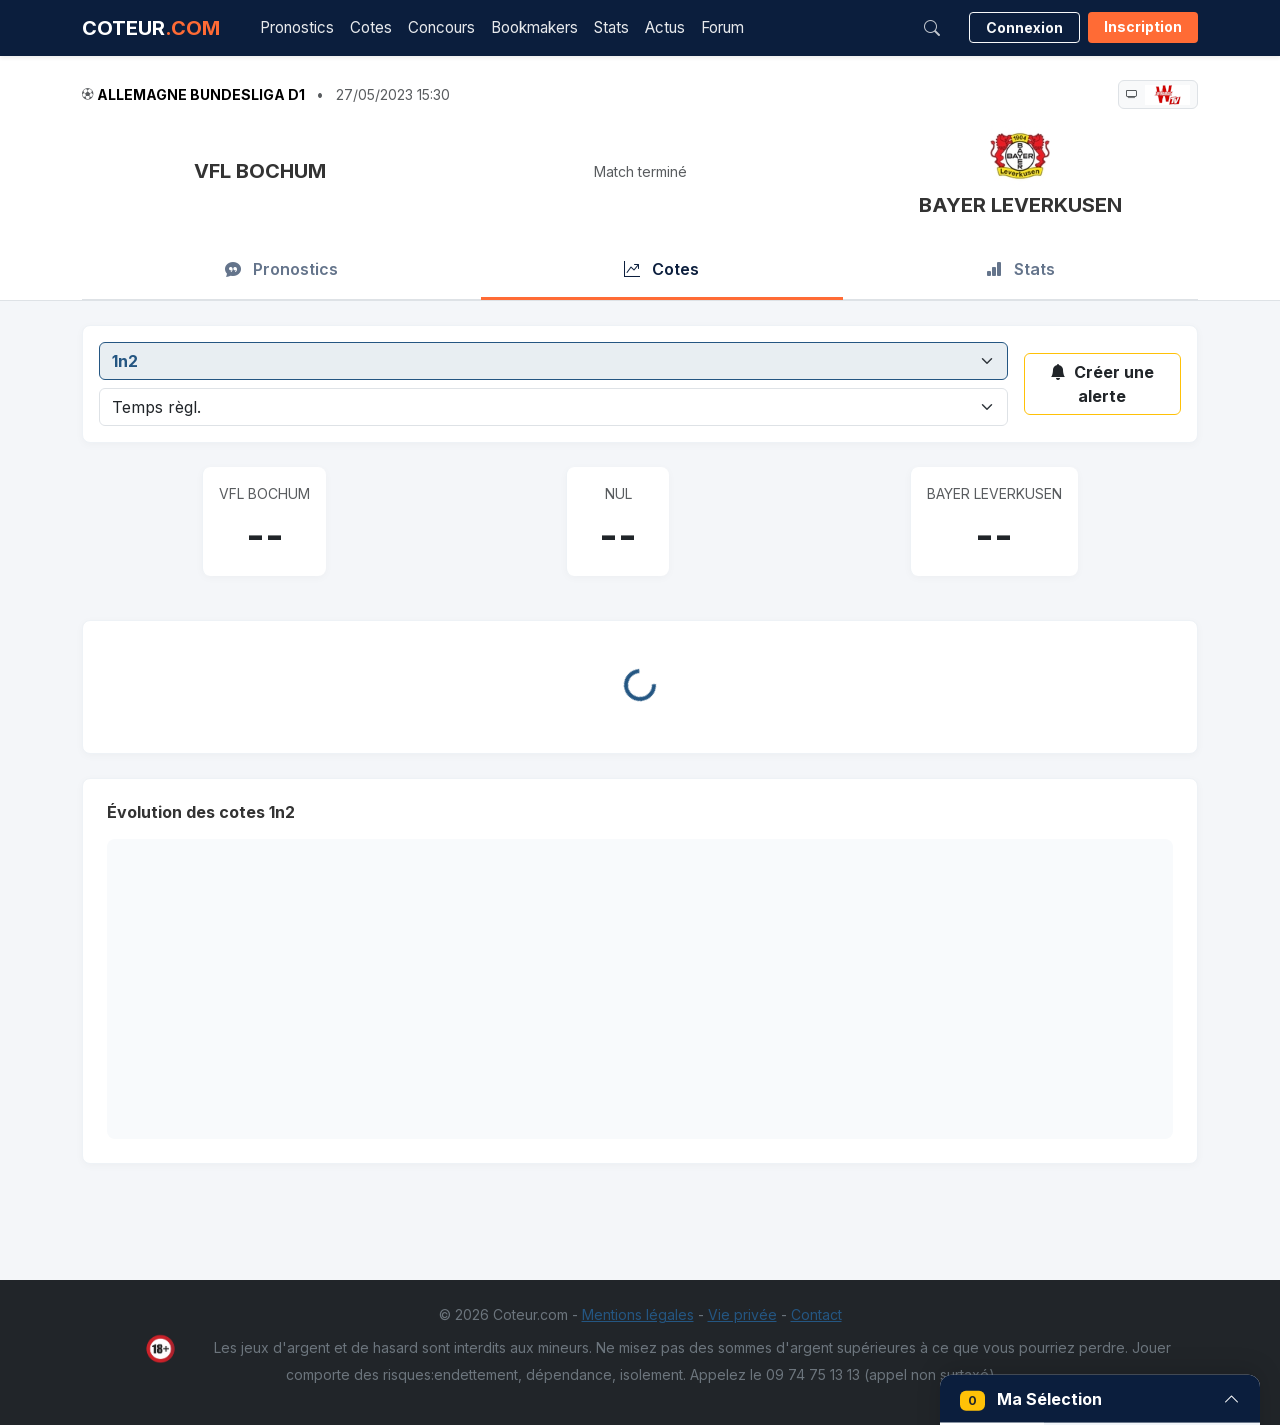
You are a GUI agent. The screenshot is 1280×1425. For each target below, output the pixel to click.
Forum (722, 27)
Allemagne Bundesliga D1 (201, 94)
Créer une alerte (1102, 384)
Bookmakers (534, 27)
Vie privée (742, 1314)
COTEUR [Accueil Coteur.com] (151, 28)
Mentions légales (638, 1314)
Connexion (1024, 27)
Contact (816, 1314)
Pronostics (297, 27)
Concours (441, 27)
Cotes (371, 27)
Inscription (1143, 26)
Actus (665, 27)
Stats (611, 27)
